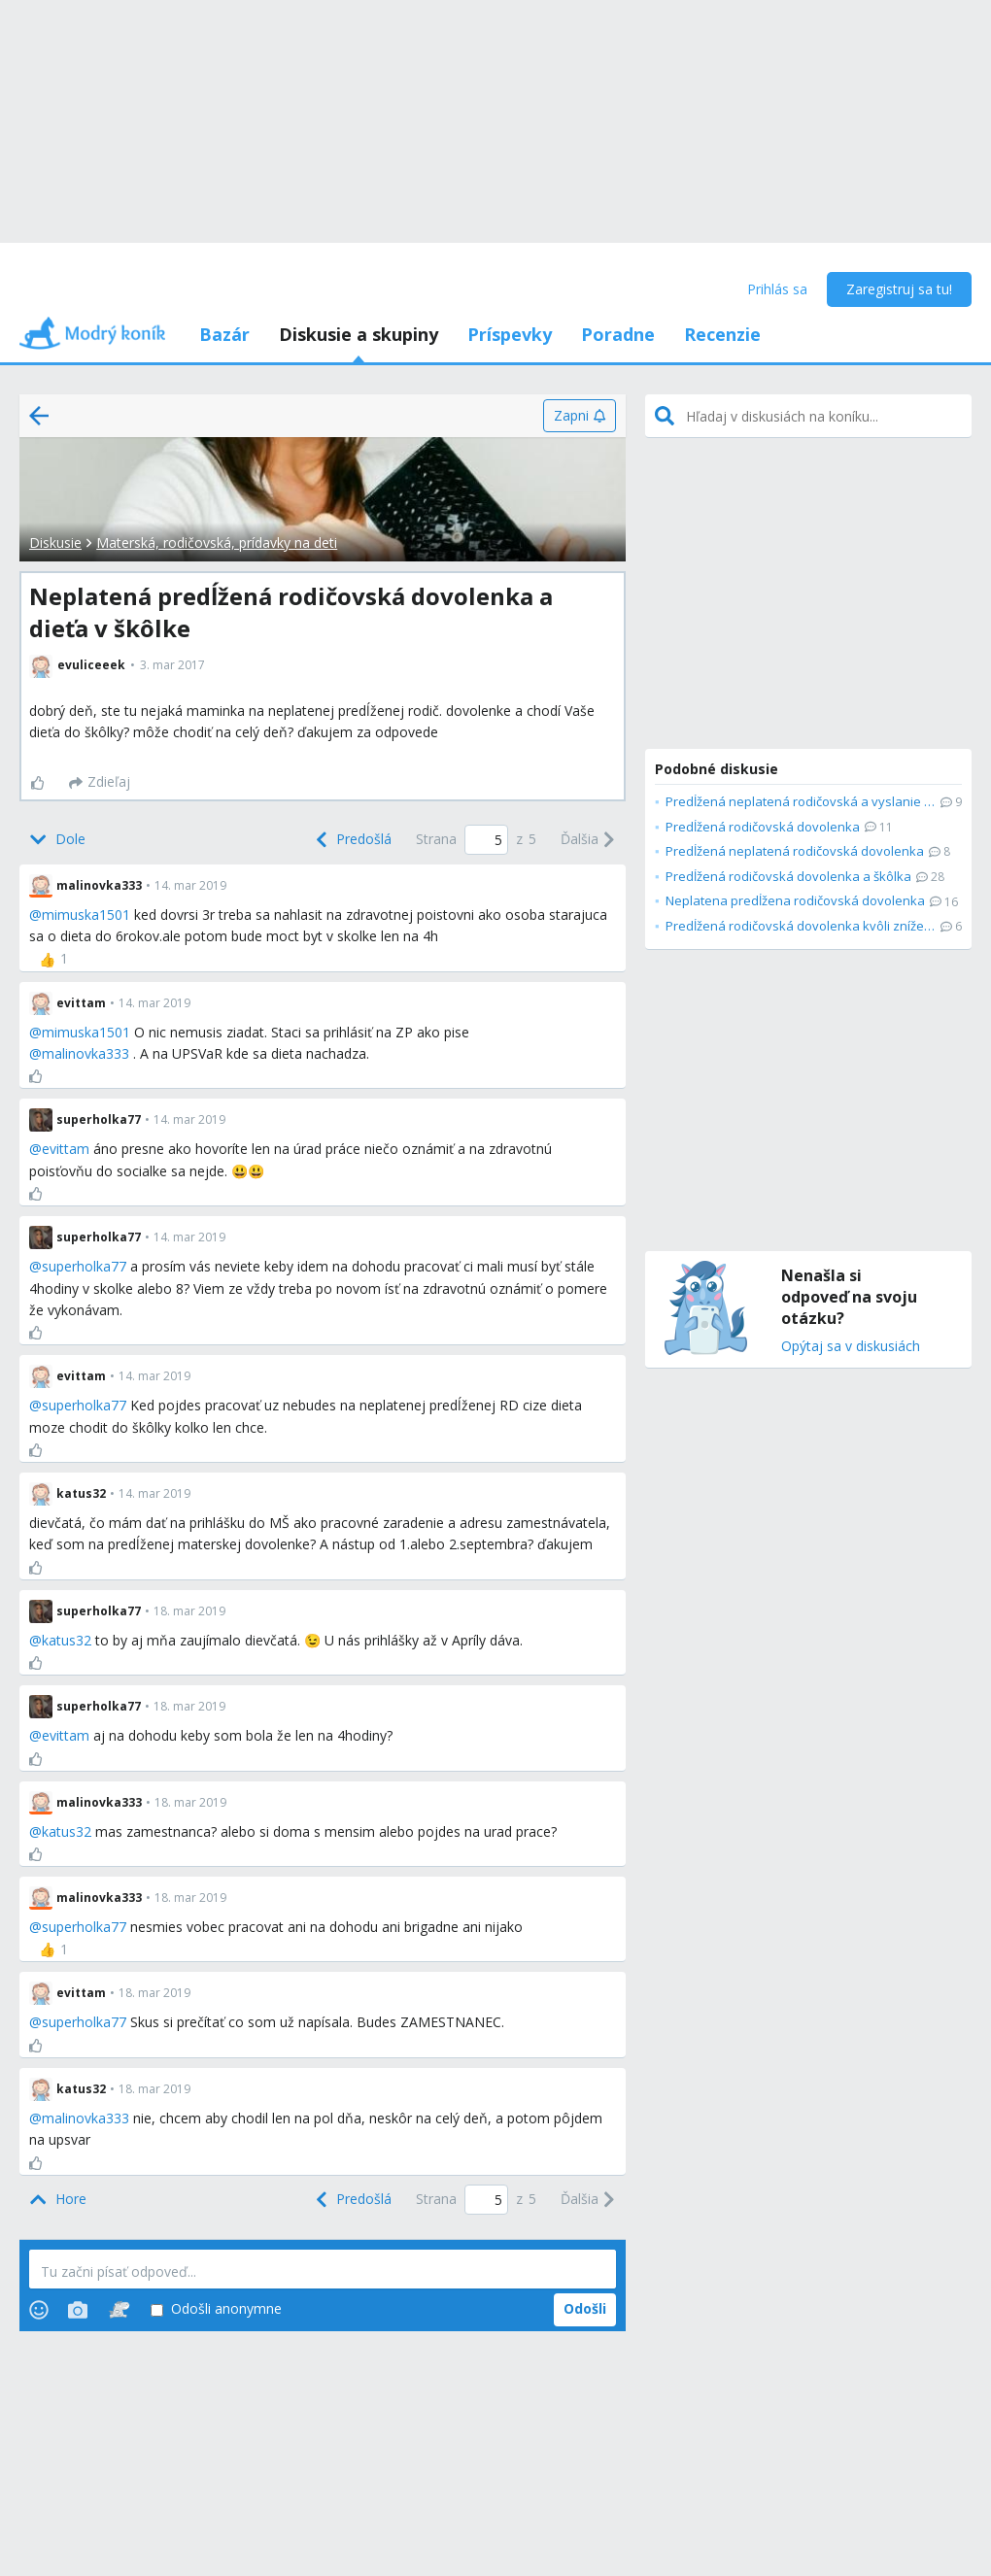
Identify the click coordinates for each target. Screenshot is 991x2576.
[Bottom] (57, 840)
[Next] (588, 840)
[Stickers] (119, 2309)
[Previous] (351, 840)
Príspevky (509, 334)
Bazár (224, 334)
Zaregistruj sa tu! (899, 289)
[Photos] (77, 2309)
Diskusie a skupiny (358, 334)
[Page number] (486, 840)
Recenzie (722, 334)
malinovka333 (85, 1053)
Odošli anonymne (216, 2309)
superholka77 (84, 1266)
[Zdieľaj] (99, 782)
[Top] (57, 2200)
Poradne (618, 334)
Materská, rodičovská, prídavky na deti (216, 542)
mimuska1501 (86, 914)
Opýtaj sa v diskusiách (850, 1347)
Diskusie (55, 542)
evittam (65, 1148)
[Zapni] (579, 415)
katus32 (66, 1640)
